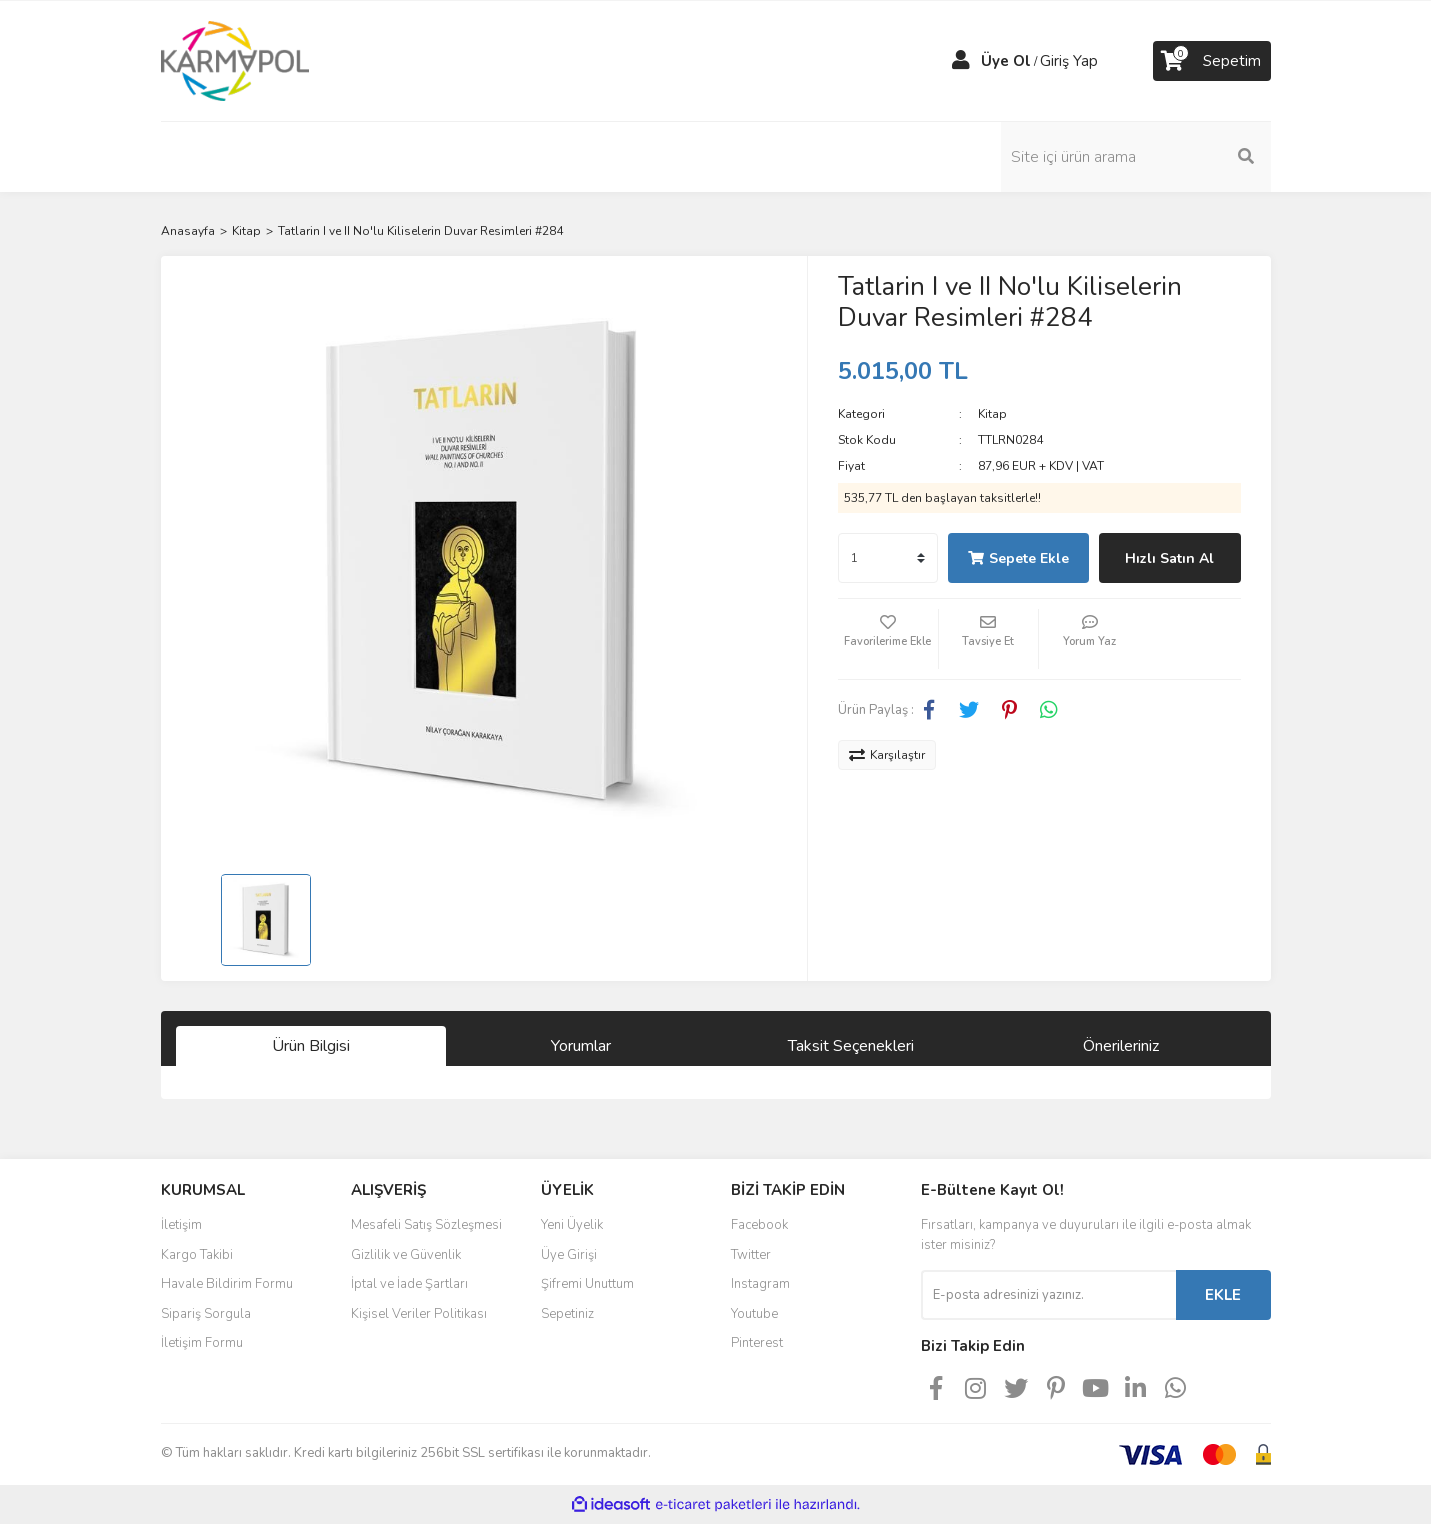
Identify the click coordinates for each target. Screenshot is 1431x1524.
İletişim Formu (202, 1343)
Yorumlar (581, 1046)
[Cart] (1212, 61)
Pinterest (757, 1343)
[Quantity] (888, 558)
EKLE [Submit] (1223, 1295)
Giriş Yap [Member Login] (1069, 61)
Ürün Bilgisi (311, 1046)
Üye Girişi (569, 1255)
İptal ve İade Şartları (409, 1284)
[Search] (1136, 157)
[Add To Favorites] (888, 639)
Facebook (759, 1225)
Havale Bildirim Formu (227, 1284)
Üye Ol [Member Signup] (1006, 61)
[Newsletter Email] (1048, 1295)
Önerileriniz (1121, 1046)
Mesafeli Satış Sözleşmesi (426, 1225)
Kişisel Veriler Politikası (419, 1314)
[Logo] (235, 60)
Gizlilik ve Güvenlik (406, 1255)
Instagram (760, 1284)
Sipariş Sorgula (206, 1314)
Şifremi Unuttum (587, 1284)
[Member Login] (961, 61)
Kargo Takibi (197, 1255)
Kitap (992, 414)
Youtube (754, 1314)
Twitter (751, 1255)
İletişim (181, 1225)
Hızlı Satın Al (1169, 558)
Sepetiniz (567, 1314)
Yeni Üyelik (572, 1225)
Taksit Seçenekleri (851, 1046)
